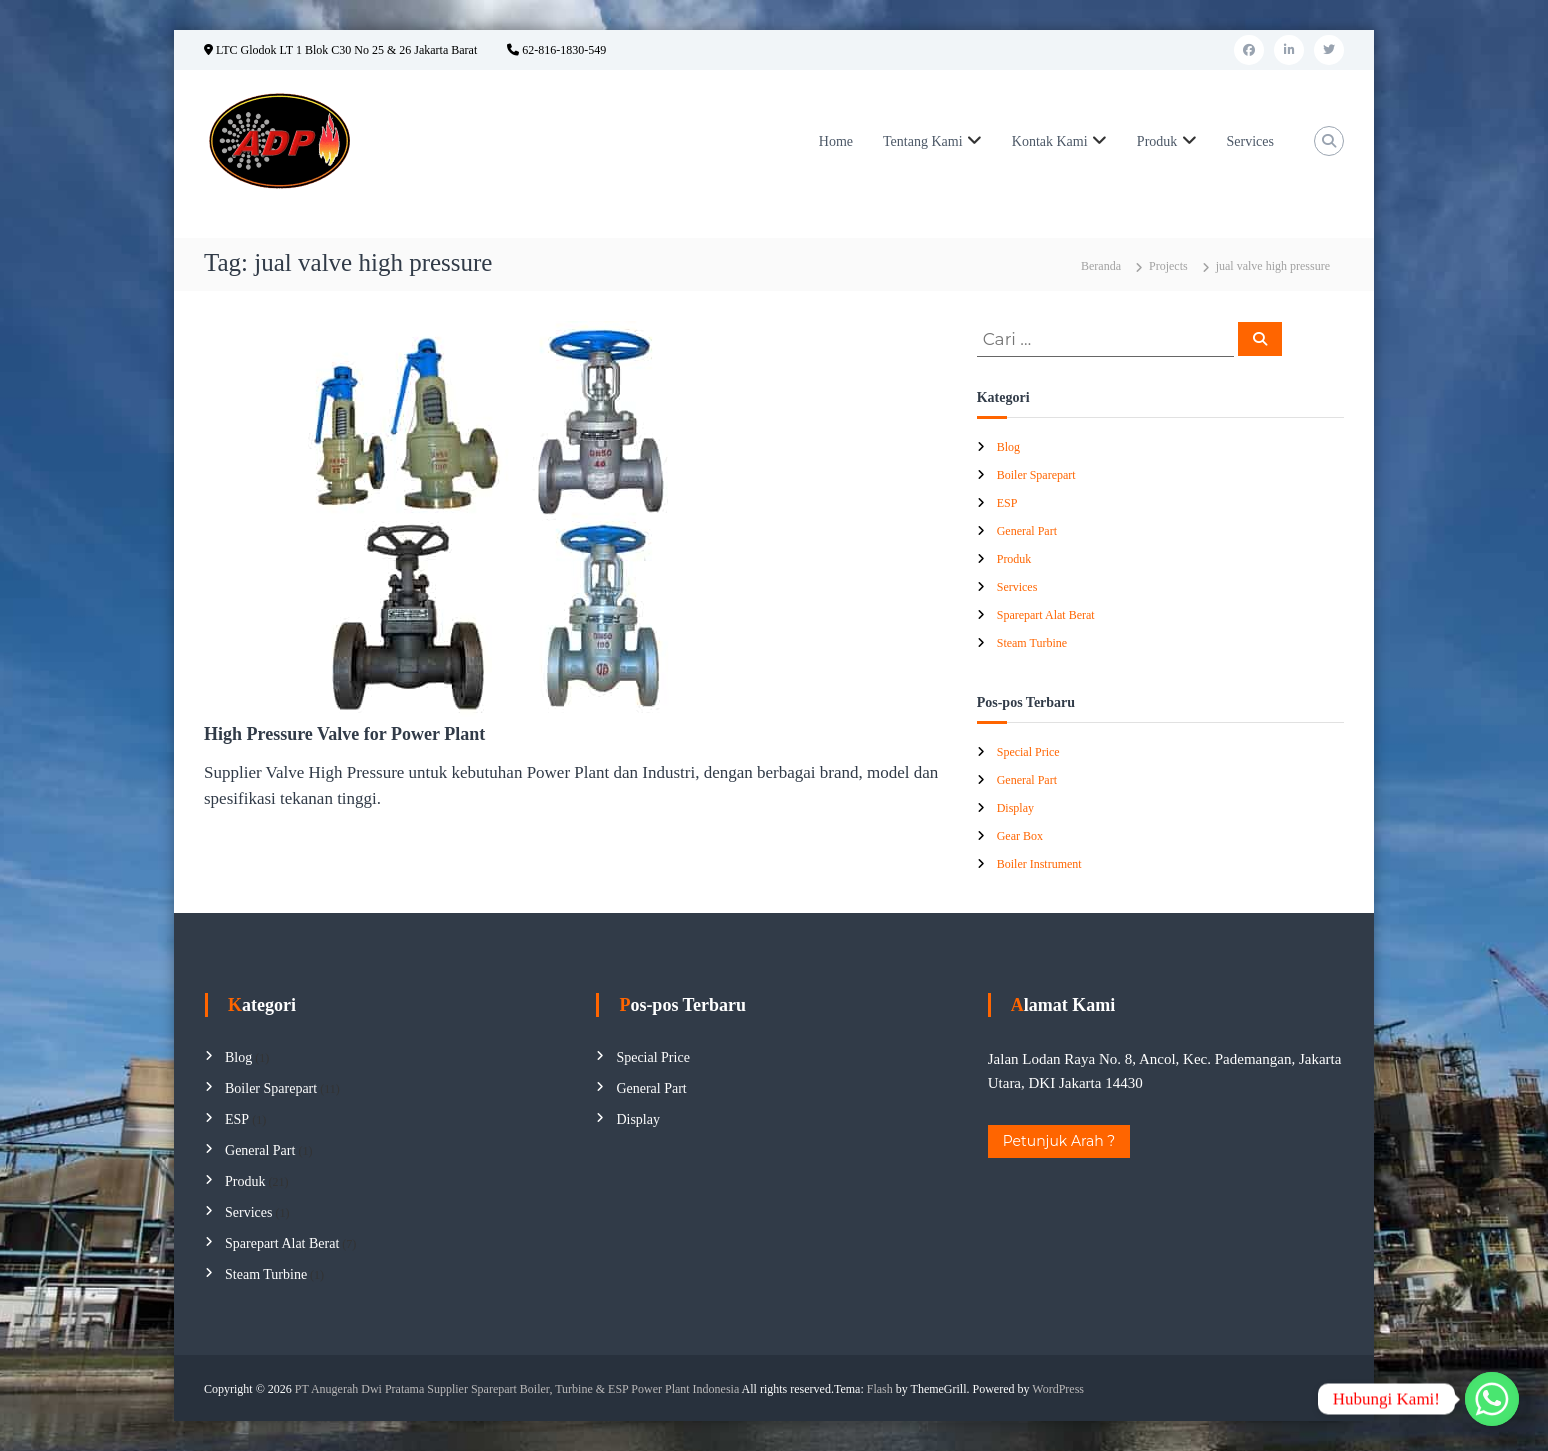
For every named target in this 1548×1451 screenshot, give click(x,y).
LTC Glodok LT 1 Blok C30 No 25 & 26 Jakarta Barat (340, 50)
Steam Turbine (1032, 643)
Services (1250, 141)
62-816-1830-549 (556, 50)
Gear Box (1020, 836)
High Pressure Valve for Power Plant (344, 734)
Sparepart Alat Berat (1046, 615)
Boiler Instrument (1039, 864)
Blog (1008, 447)
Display (1015, 808)
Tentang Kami (923, 141)
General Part (1027, 531)
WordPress (1058, 1389)
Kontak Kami (1050, 141)
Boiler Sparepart (1036, 475)
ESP (1007, 503)
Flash (880, 1389)
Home (836, 141)
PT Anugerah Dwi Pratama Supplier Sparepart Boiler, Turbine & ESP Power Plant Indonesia (517, 1389)
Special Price (1028, 752)
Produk (1157, 141)
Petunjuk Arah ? (1059, 1141)
